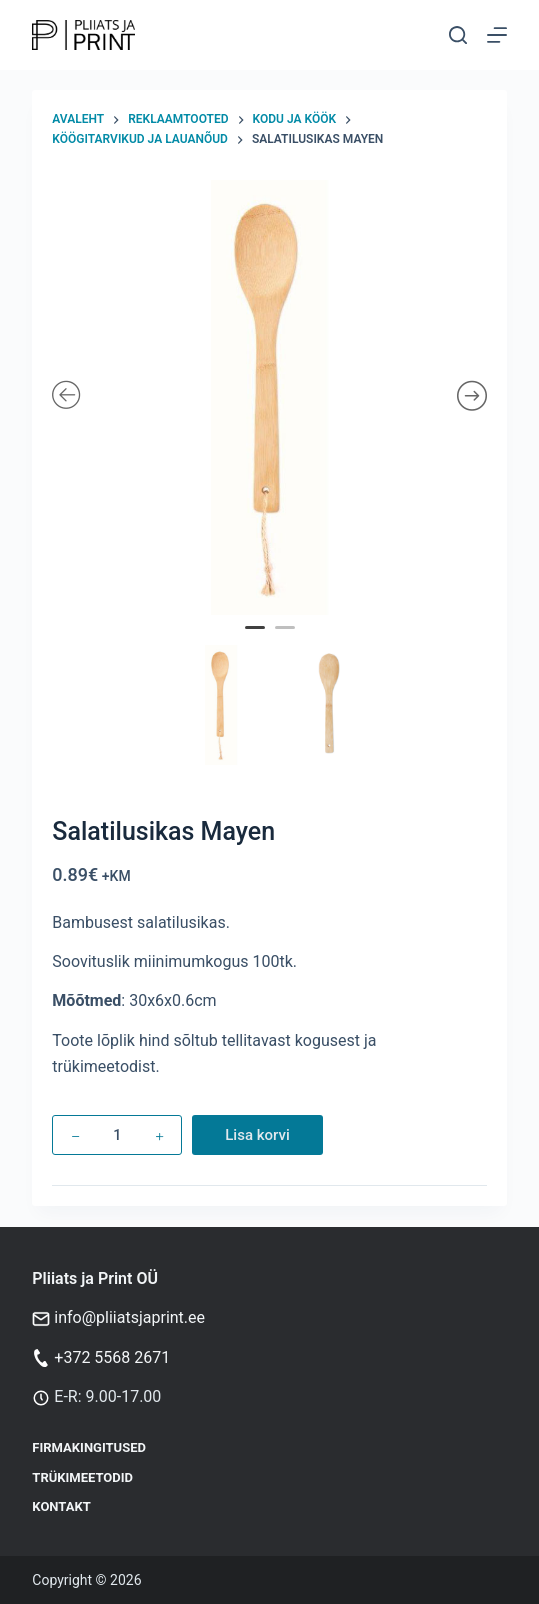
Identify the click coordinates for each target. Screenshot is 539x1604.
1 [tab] (257, 641)
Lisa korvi (257, 1135)
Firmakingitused (89, 1447)
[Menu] (497, 35)
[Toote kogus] (117, 1135)
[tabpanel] (269, 397)
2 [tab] (287, 641)
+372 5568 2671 (112, 1357)
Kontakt (61, 1506)
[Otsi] (458, 35)
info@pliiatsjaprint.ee (129, 1317)
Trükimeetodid (82, 1477)
